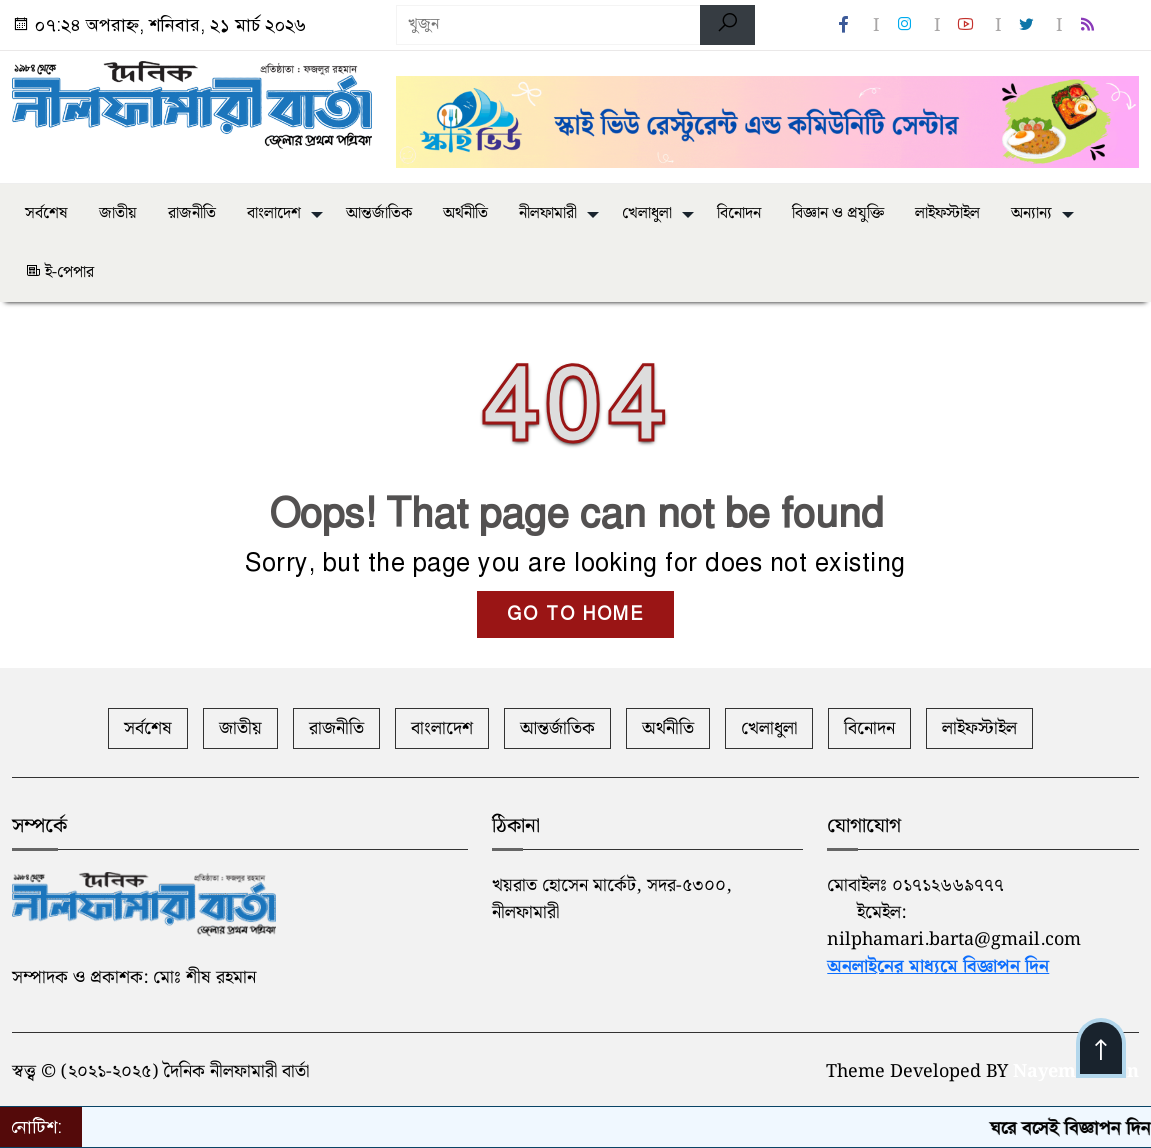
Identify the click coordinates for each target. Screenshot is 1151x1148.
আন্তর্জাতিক (379, 213)
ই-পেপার (59, 272)
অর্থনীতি (465, 213)
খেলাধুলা (647, 213)
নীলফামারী (548, 213)
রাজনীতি (192, 213)
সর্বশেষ (46, 213)
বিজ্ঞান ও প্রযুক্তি (838, 213)
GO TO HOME (575, 614)
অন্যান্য (1031, 213)
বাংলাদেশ (274, 213)
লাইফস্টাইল (947, 213)
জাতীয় (118, 213)
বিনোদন (739, 213)
